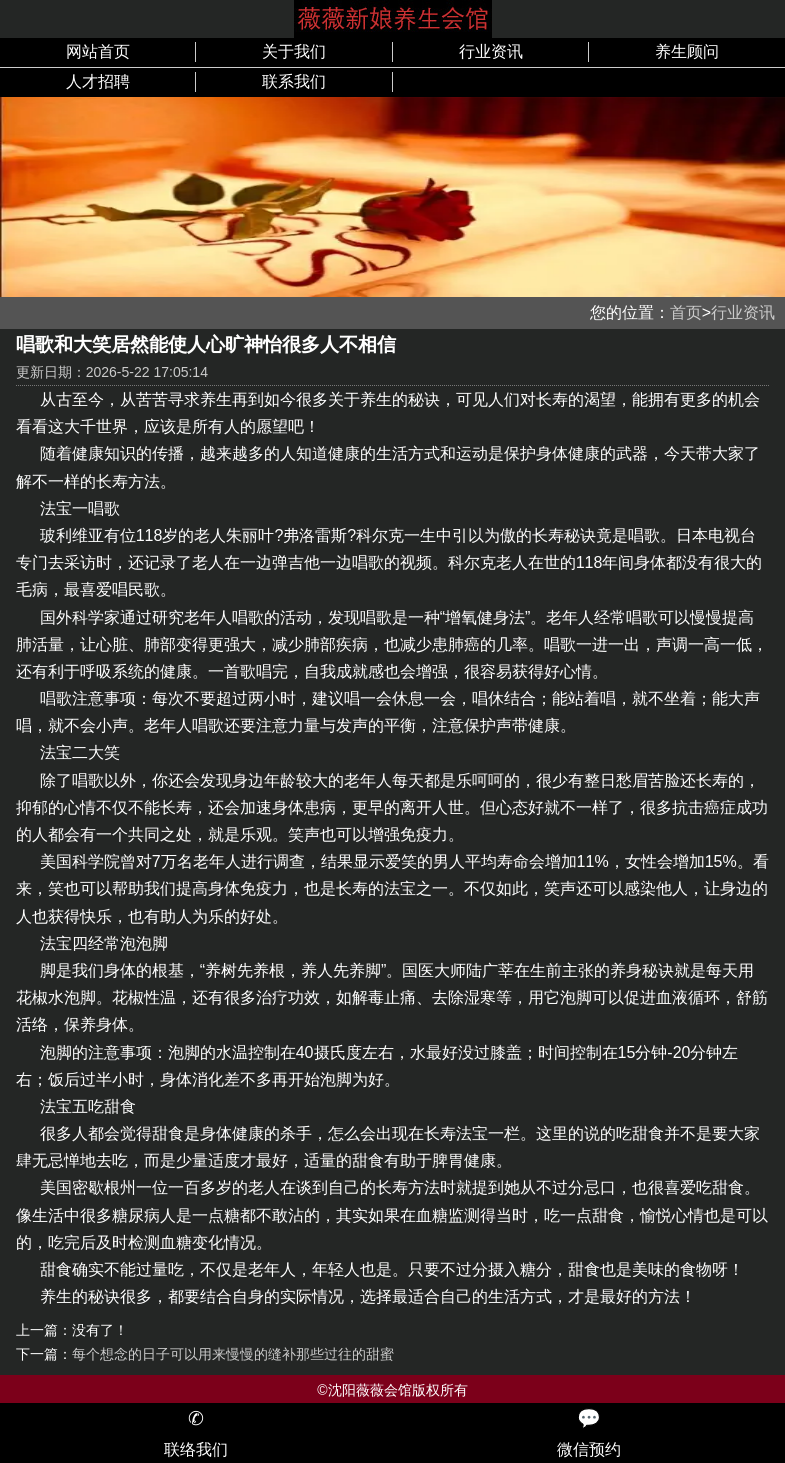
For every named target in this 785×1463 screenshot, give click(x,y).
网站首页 (98, 51)
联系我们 (294, 81)
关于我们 (294, 51)
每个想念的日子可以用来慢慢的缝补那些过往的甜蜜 (233, 1354)
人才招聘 (98, 81)
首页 (686, 312)
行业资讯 (491, 51)
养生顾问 (687, 51)
